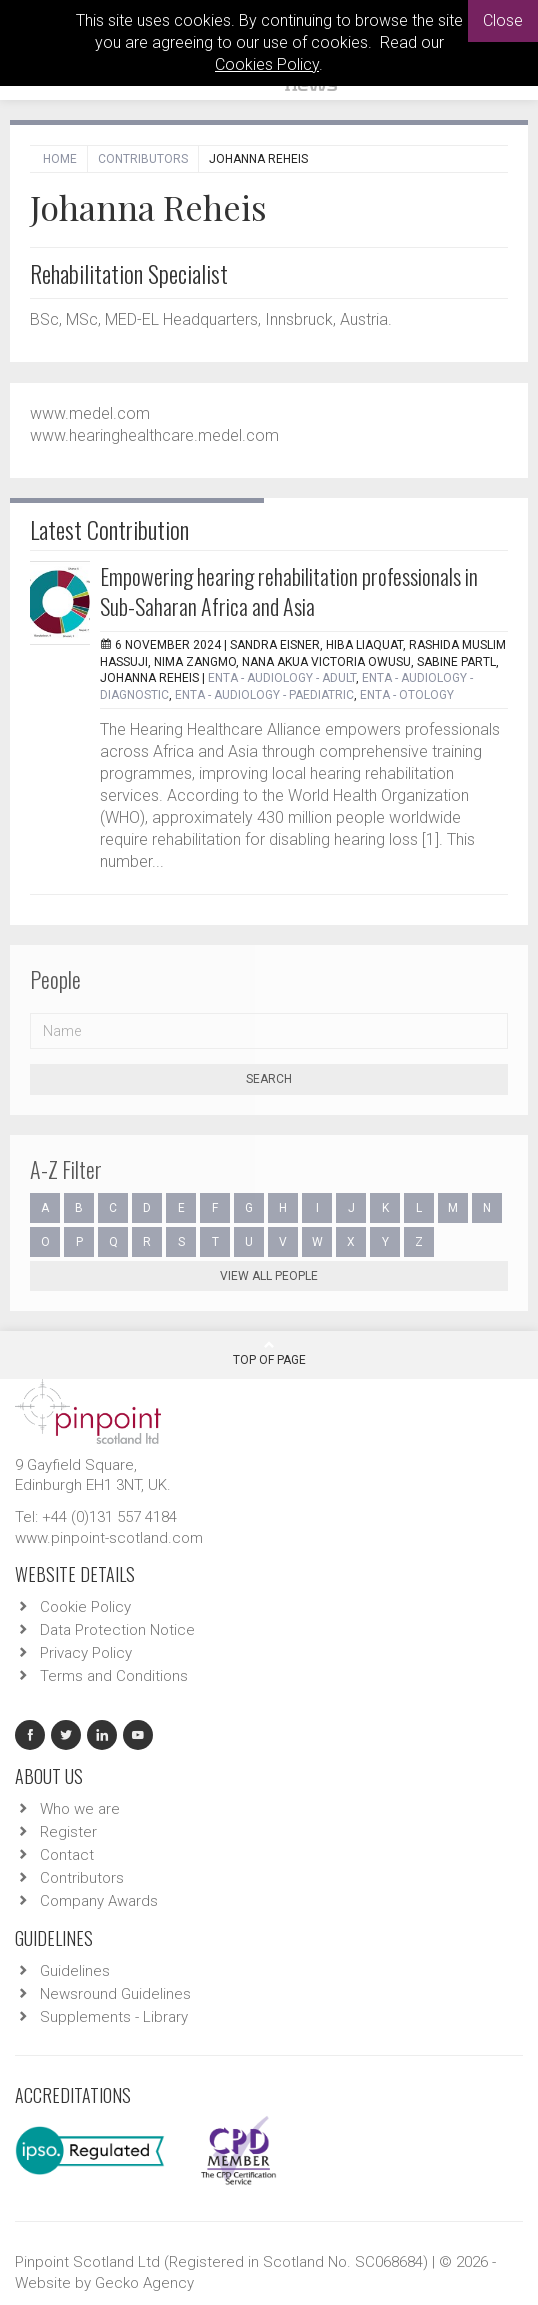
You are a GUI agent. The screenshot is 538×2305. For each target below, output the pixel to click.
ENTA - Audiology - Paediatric (264, 695)
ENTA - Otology (407, 695)
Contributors (143, 159)
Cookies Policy (267, 64)
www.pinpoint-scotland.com (109, 1538)
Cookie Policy (85, 1607)
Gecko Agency (144, 2283)
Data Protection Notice (117, 1630)
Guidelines (75, 1971)
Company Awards (99, 1901)
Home (60, 159)
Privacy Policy (86, 1653)
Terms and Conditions (114, 1676)
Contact (67, 1855)
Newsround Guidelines (115, 1994)
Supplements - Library (114, 2017)
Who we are (80, 1809)
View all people (269, 1276)
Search (269, 1079)
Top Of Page (269, 1353)
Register (68, 1832)
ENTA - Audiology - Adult (282, 678)
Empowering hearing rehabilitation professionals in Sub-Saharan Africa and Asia (289, 591)
